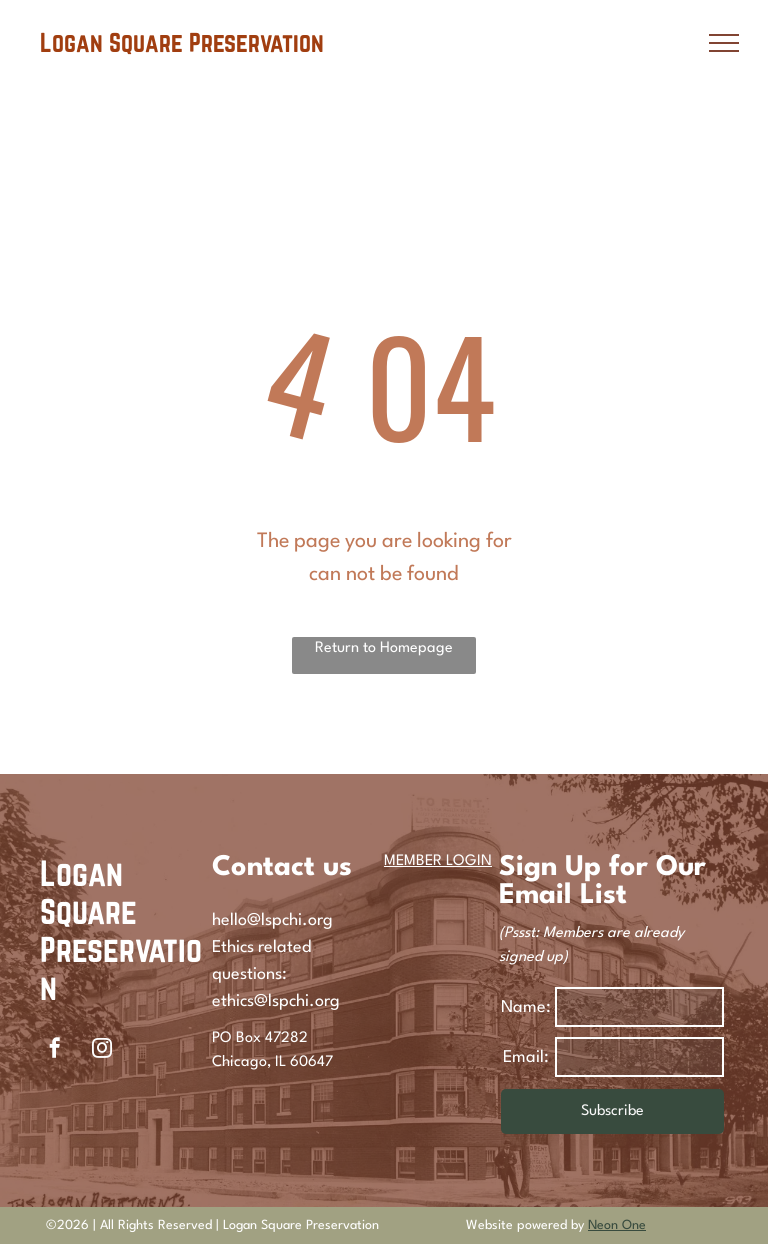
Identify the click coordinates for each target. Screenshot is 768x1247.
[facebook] (55, 1050)
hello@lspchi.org (272, 920)
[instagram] (102, 1050)
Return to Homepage (384, 648)
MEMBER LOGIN (438, 861)
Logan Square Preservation (121, 930)
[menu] (724, 43)
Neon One (617, 1225)
